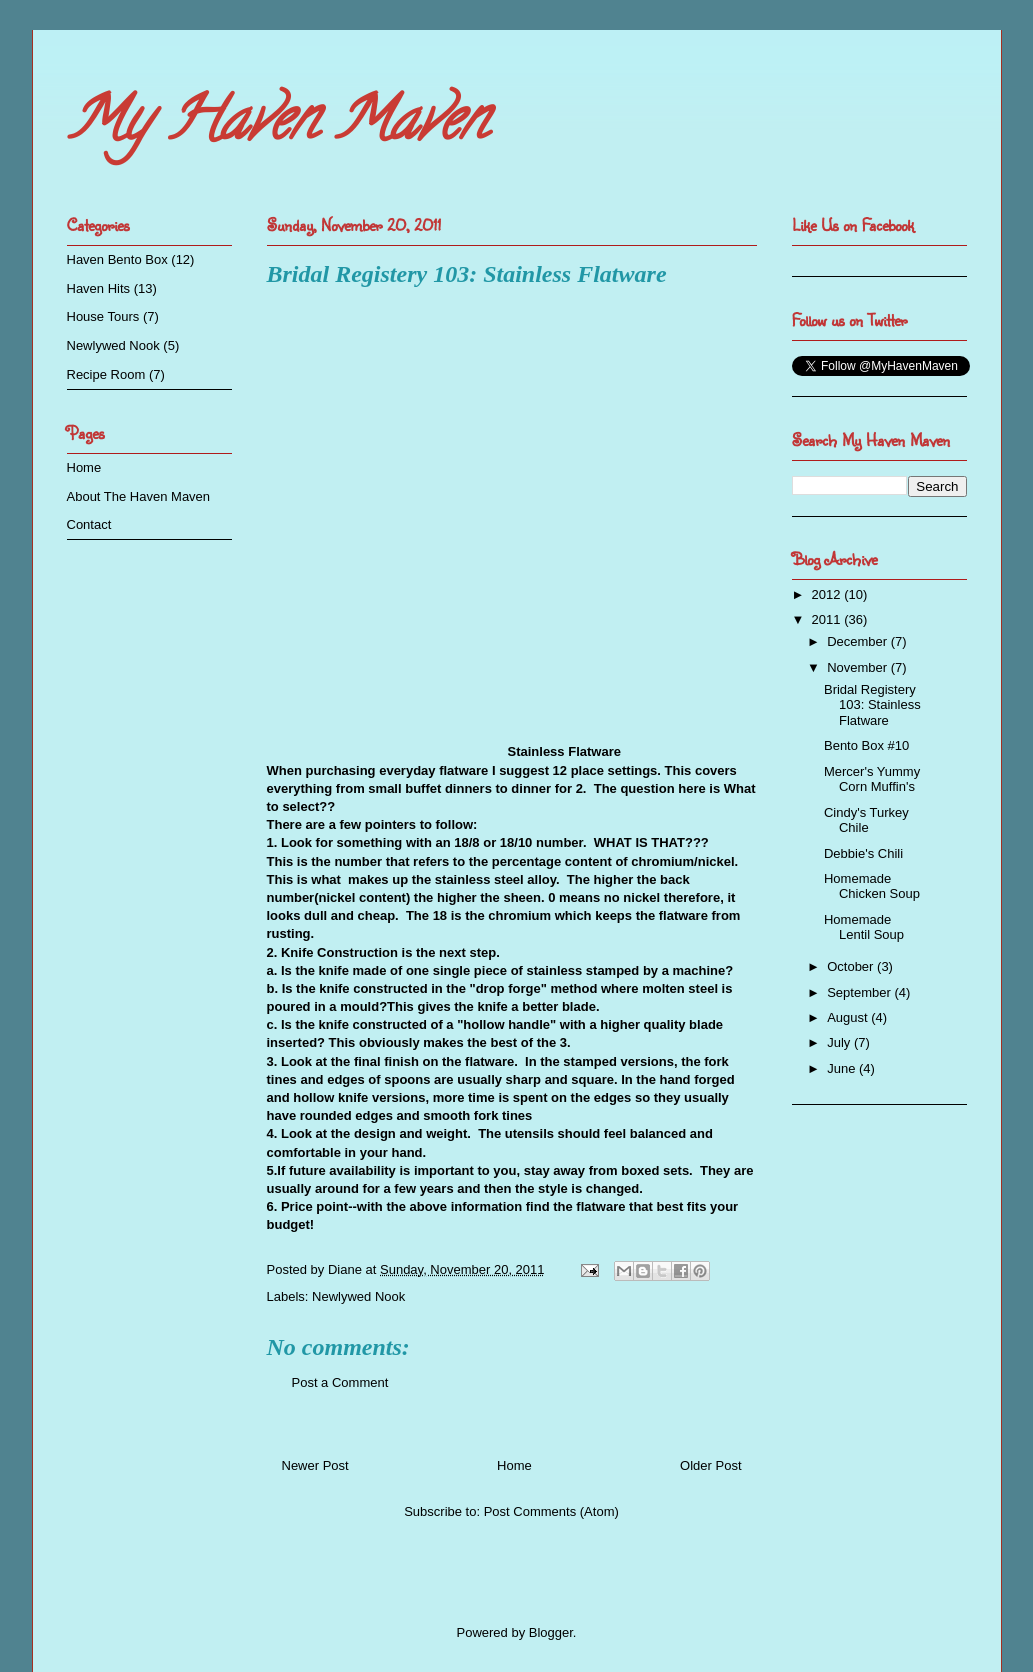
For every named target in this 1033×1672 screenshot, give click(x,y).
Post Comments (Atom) (551, 1511)
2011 (828, 619)
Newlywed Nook (358, 1296)
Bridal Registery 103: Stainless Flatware (872, 705)
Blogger (551, 1632)
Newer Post (315, 1465)
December (859, 641)
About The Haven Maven (139, 496)
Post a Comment (340, 1382)
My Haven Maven (277, 126)
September (860, 992)
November (859, 667)
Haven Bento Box (117, 259)
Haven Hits (99, 288)
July (840, 1042)
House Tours (103, 316)
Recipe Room (106, 374)
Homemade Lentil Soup (864, 927)
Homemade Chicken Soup (872, 886)
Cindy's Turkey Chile (866, 820)
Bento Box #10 (866, 745)
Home (514, 1465)
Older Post (710, 1465)
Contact (89, 524)
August (849, 1017)
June (843, 1068)
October (852, 966)
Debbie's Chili (863, 853)
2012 (828, 594)
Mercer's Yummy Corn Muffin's (872, 779)
